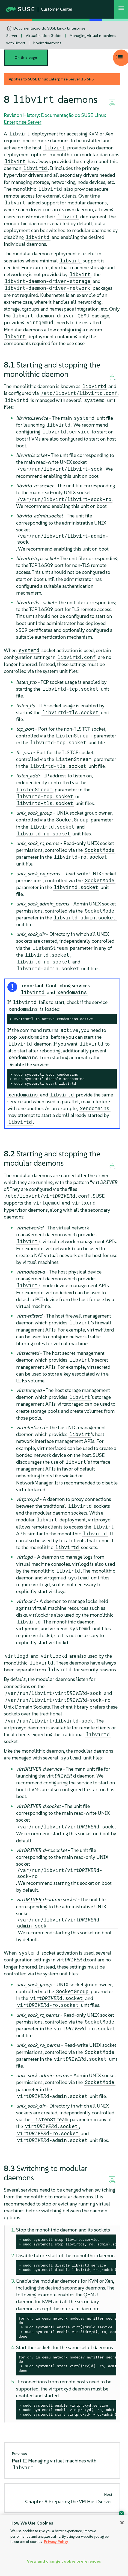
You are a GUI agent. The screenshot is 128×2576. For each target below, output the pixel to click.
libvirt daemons (47, 42)
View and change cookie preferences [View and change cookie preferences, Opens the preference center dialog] (64, 2561)
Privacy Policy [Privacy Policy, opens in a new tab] (56, 2541)
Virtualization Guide (43, 35)
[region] (64, 2545)
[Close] (122, 2523)
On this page (25, 57)
